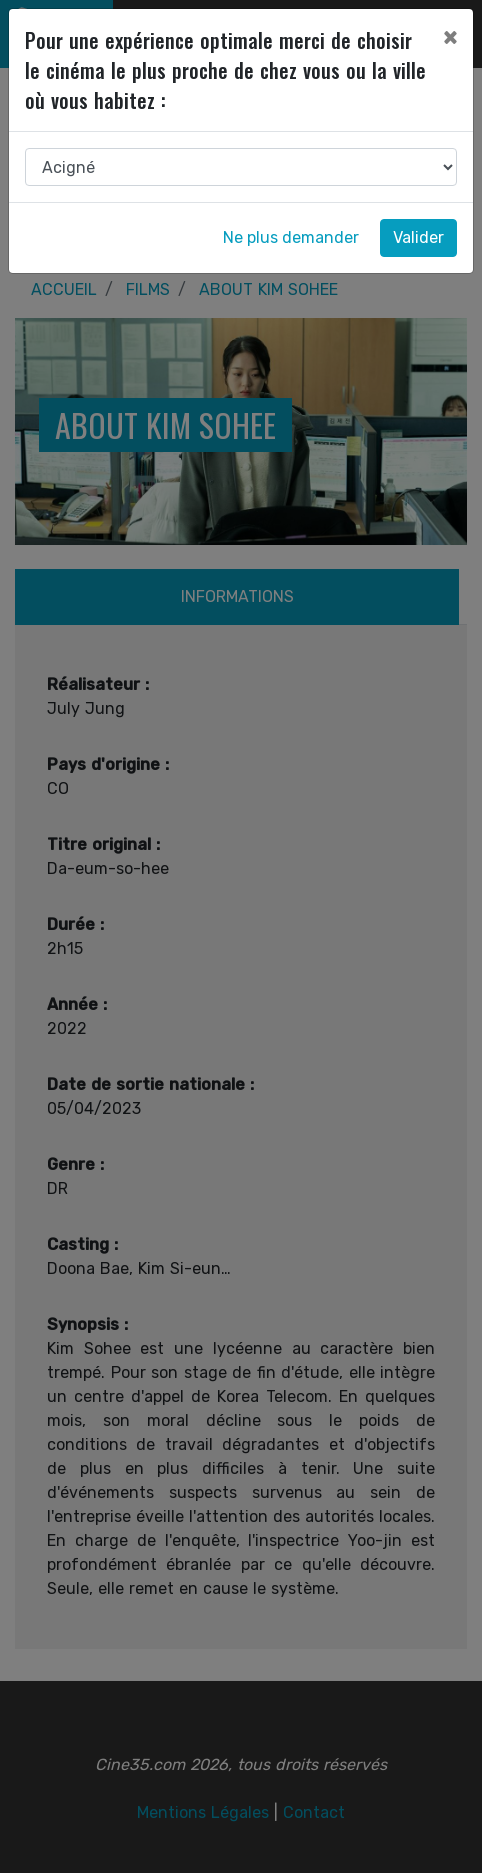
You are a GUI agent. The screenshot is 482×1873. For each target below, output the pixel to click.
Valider (418, 237)
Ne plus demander (291, 237)
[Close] (450, 37)
